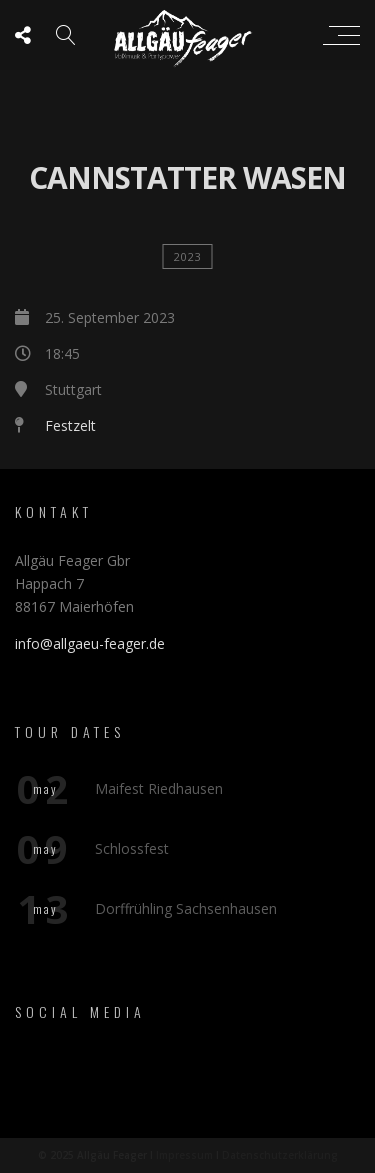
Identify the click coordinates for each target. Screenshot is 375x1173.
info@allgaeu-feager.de (90, 643)
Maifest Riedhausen (159, 788)
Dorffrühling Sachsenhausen (186, 908)
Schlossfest (132, 848)
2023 (188, 256)
